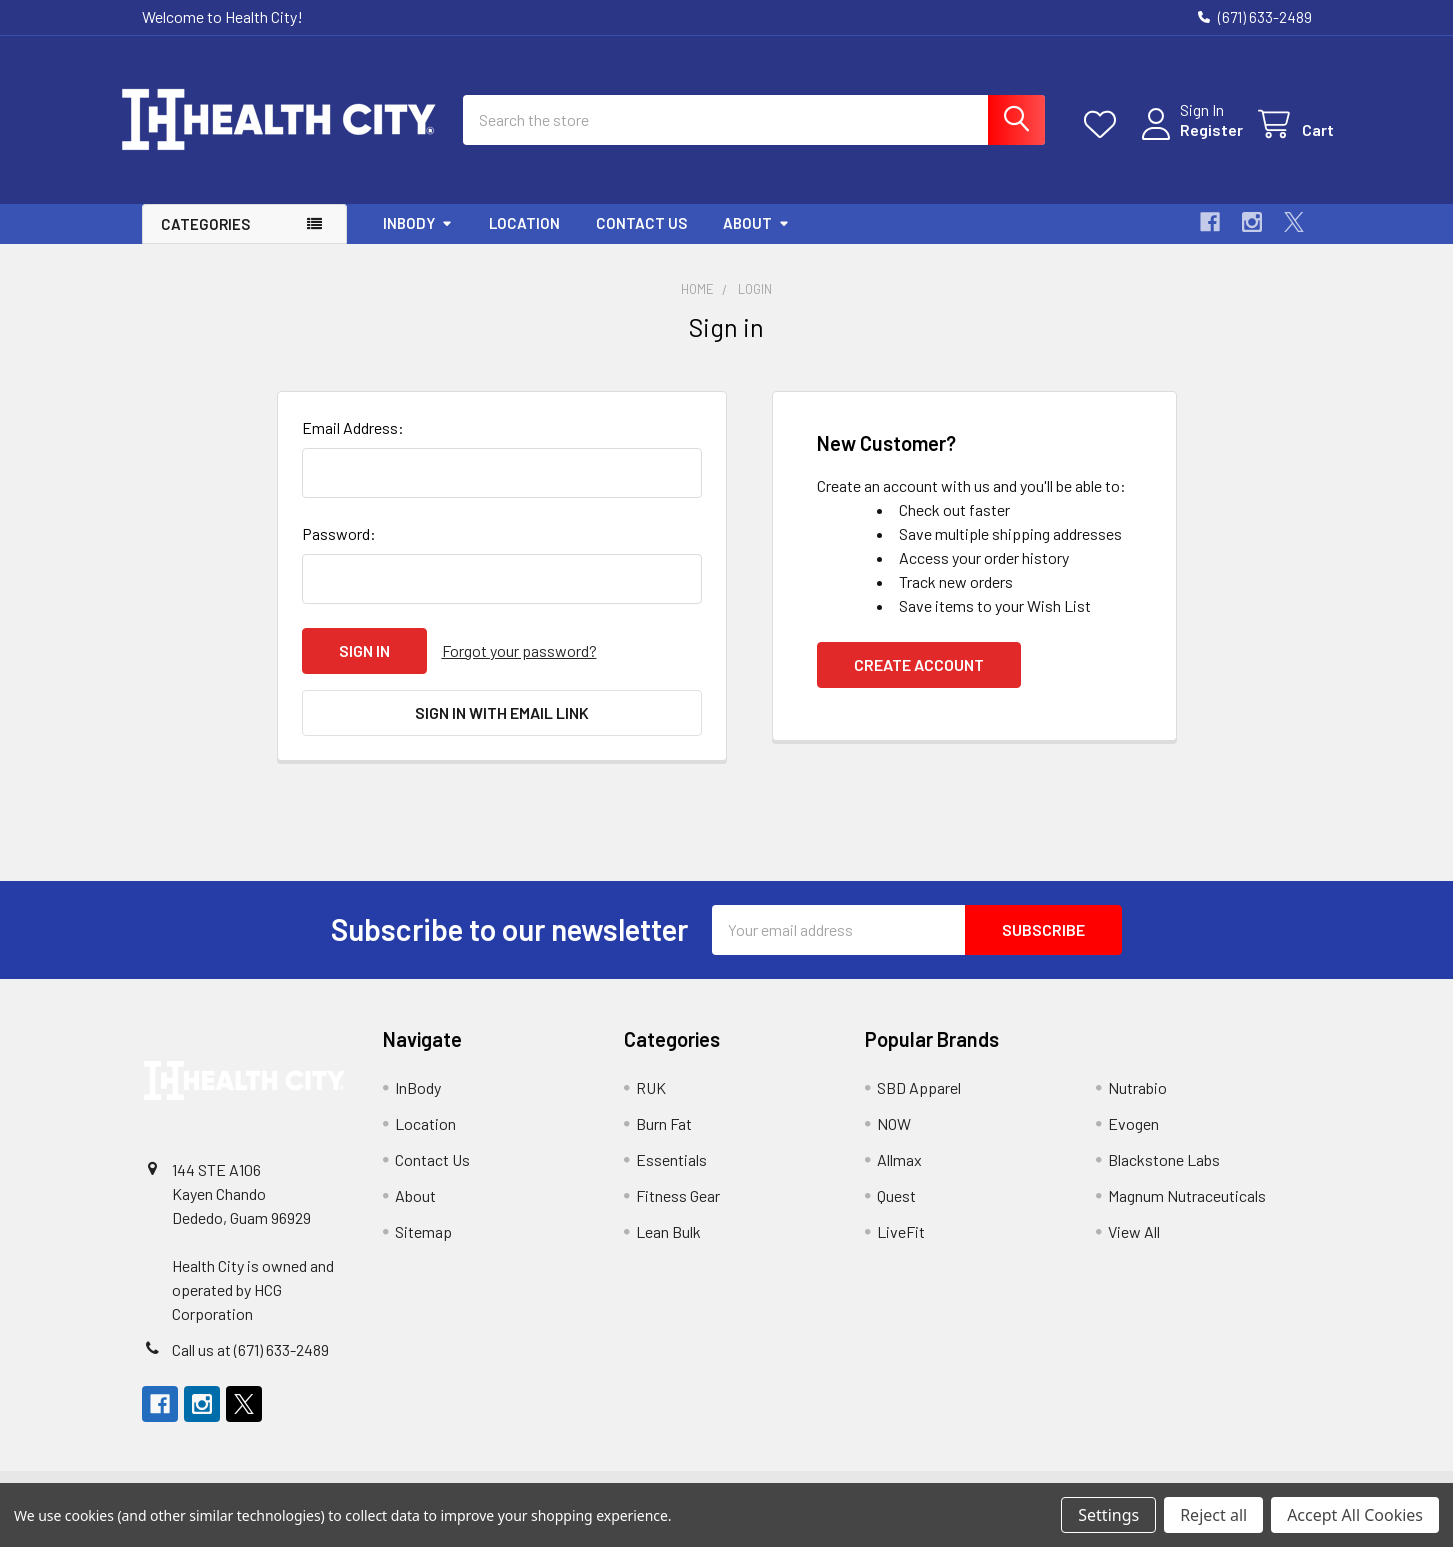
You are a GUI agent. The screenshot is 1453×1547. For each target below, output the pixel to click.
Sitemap (423, 1248)
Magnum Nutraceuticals (1187, 1212)
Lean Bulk (668, 1248)
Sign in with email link (502, 729)
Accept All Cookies (1355, 1515)
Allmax (899, 1176)
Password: (339, 550)
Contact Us (641, 240)
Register (1189, 140)
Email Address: (353, 444)
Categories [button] (205, 241)
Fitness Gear (678, 1212)
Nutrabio (1137, 1104)
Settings (1108, 1515)
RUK (651, 1104)
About (756, 240)
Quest (896, 1212)
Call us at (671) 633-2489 (250, 1366)
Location (524, 240)
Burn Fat (664, 1140)
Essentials (671, 1176)
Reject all (1213, 1515)
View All (1134, 1248)
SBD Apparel (919, 1104)
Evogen (1133, 1140)
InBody (418, 240)
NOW (894, 1140)
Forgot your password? (519, 667)
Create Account (919, 681)
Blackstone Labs (1164, 1176)
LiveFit (901, 1248)
